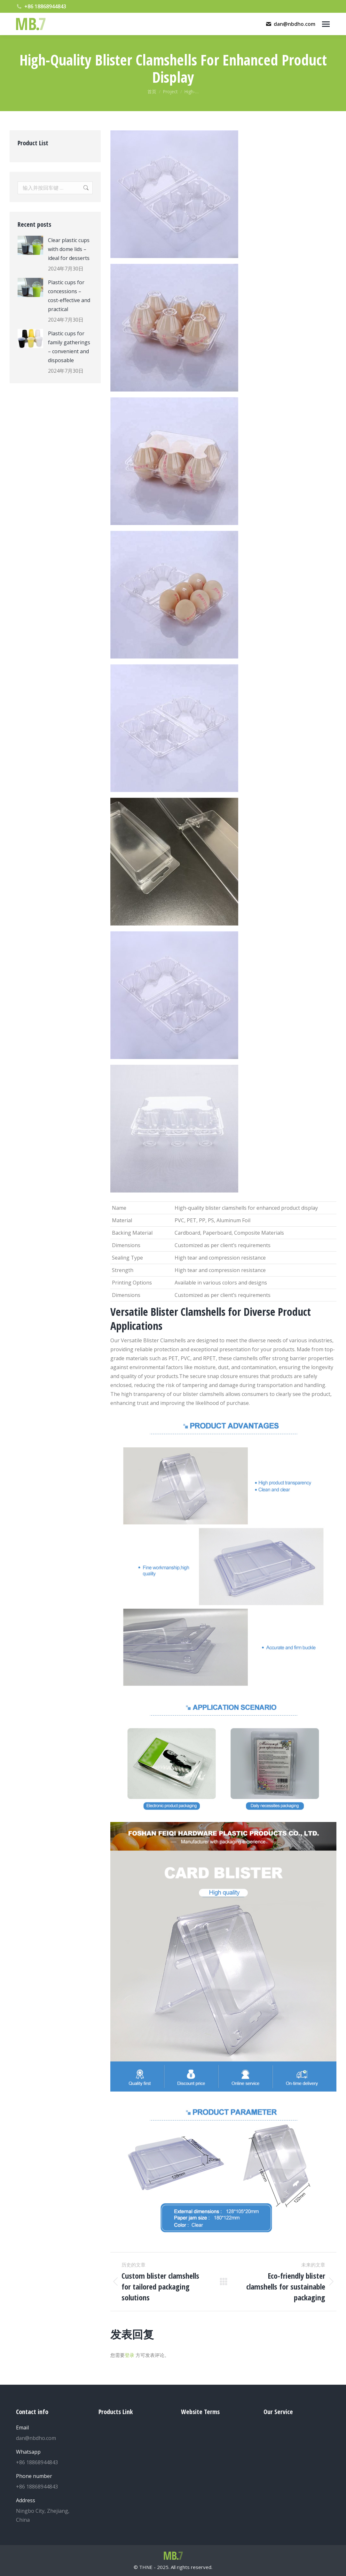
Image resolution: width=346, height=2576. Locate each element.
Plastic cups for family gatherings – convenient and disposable (69, 347)
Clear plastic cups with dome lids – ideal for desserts (69, 249)
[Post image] (30, 245)
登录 (129, 2355)
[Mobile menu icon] (326, 24)
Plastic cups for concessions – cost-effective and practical (69, 296)
